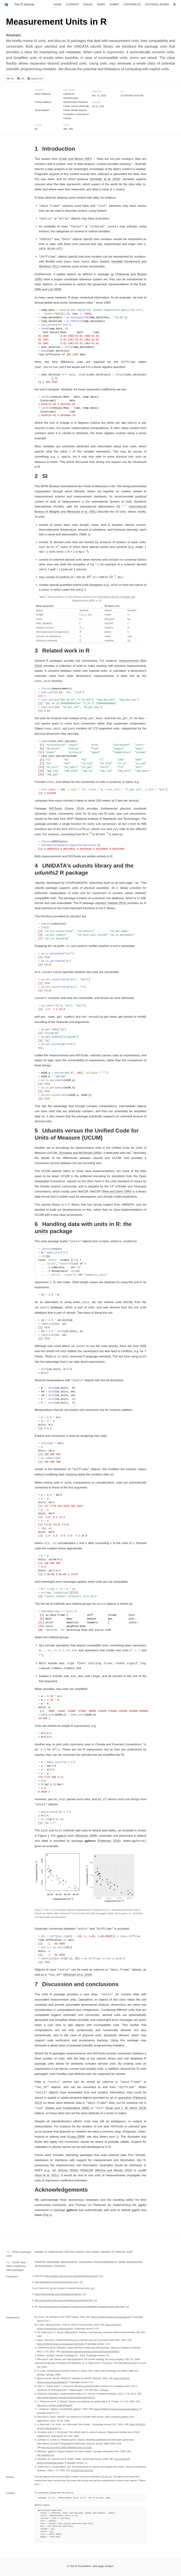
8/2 (36, 129)
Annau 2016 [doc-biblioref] (67, 2170)
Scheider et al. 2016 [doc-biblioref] (105, 179)
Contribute (132, 4)
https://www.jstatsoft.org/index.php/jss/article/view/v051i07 (66, 2397)
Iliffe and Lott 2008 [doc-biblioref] (48, 289)
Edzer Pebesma (43, 93)
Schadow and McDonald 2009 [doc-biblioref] (80, 1153)
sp (46, 2251)
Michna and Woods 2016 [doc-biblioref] (113, 2170)
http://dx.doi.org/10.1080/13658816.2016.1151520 (66, 2447)
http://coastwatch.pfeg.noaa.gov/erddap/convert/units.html (64, 2300)
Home (58, 4)
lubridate (39, 2251)
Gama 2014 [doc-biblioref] (74, 808)
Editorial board (157, 4)
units (87, 2251)
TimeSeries (59, 2265)
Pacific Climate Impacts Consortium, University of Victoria (76, 114)
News (101, 4)
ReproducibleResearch (105, 2261)
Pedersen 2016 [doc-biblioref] (108, 1841)
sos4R (129, 2251)
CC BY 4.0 (106, 2476)
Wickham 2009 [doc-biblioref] (86, 1835)
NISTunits (69, 2251)
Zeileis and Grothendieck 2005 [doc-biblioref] (67, 2108)
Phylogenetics (86, 2261)
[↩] (101, 2275)
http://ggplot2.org (45, 2455)
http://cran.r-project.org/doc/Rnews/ (54, 2405)
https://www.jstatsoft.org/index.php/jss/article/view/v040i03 (90, 2351)
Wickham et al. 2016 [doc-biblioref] (77, 1974)
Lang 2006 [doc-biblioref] (76, 2136)
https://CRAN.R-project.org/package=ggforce (116, 2409)
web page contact (102, 2565)
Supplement (35, 78)
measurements (55, 2251)
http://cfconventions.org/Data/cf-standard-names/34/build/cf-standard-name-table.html (81, 2306)
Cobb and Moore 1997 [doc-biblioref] (75, 159)
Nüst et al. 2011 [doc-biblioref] (47, 2175)
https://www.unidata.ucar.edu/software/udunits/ (58, 2294)
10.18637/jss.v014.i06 (82, 2470)
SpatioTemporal (134, 2261)
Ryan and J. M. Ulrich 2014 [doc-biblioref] (125, 2108)
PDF (20, 78)
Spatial (121, 2261)
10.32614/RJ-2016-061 (132, 95)
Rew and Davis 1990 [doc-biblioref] (117, 1191)
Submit (114, 4)
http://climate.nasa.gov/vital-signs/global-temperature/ (71, 2275)
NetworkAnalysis (69, 2261)
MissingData (53, 2261)
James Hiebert (42, 110)
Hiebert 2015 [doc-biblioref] (116, 903)
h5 (113, 2251)
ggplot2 (95, 2251)
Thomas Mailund (43, 102)
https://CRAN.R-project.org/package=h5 (111, 2316)
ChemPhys (40, 2261)
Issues (88, 4)
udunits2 (79, 2251)
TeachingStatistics (44, 2265)
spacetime (105, 2251)
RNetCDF (120, 2251)
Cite (10, 78)
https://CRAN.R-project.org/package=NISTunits (60, 2343)
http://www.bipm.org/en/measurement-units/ (56, 2281)
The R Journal (24, 4)
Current (72, 4)
